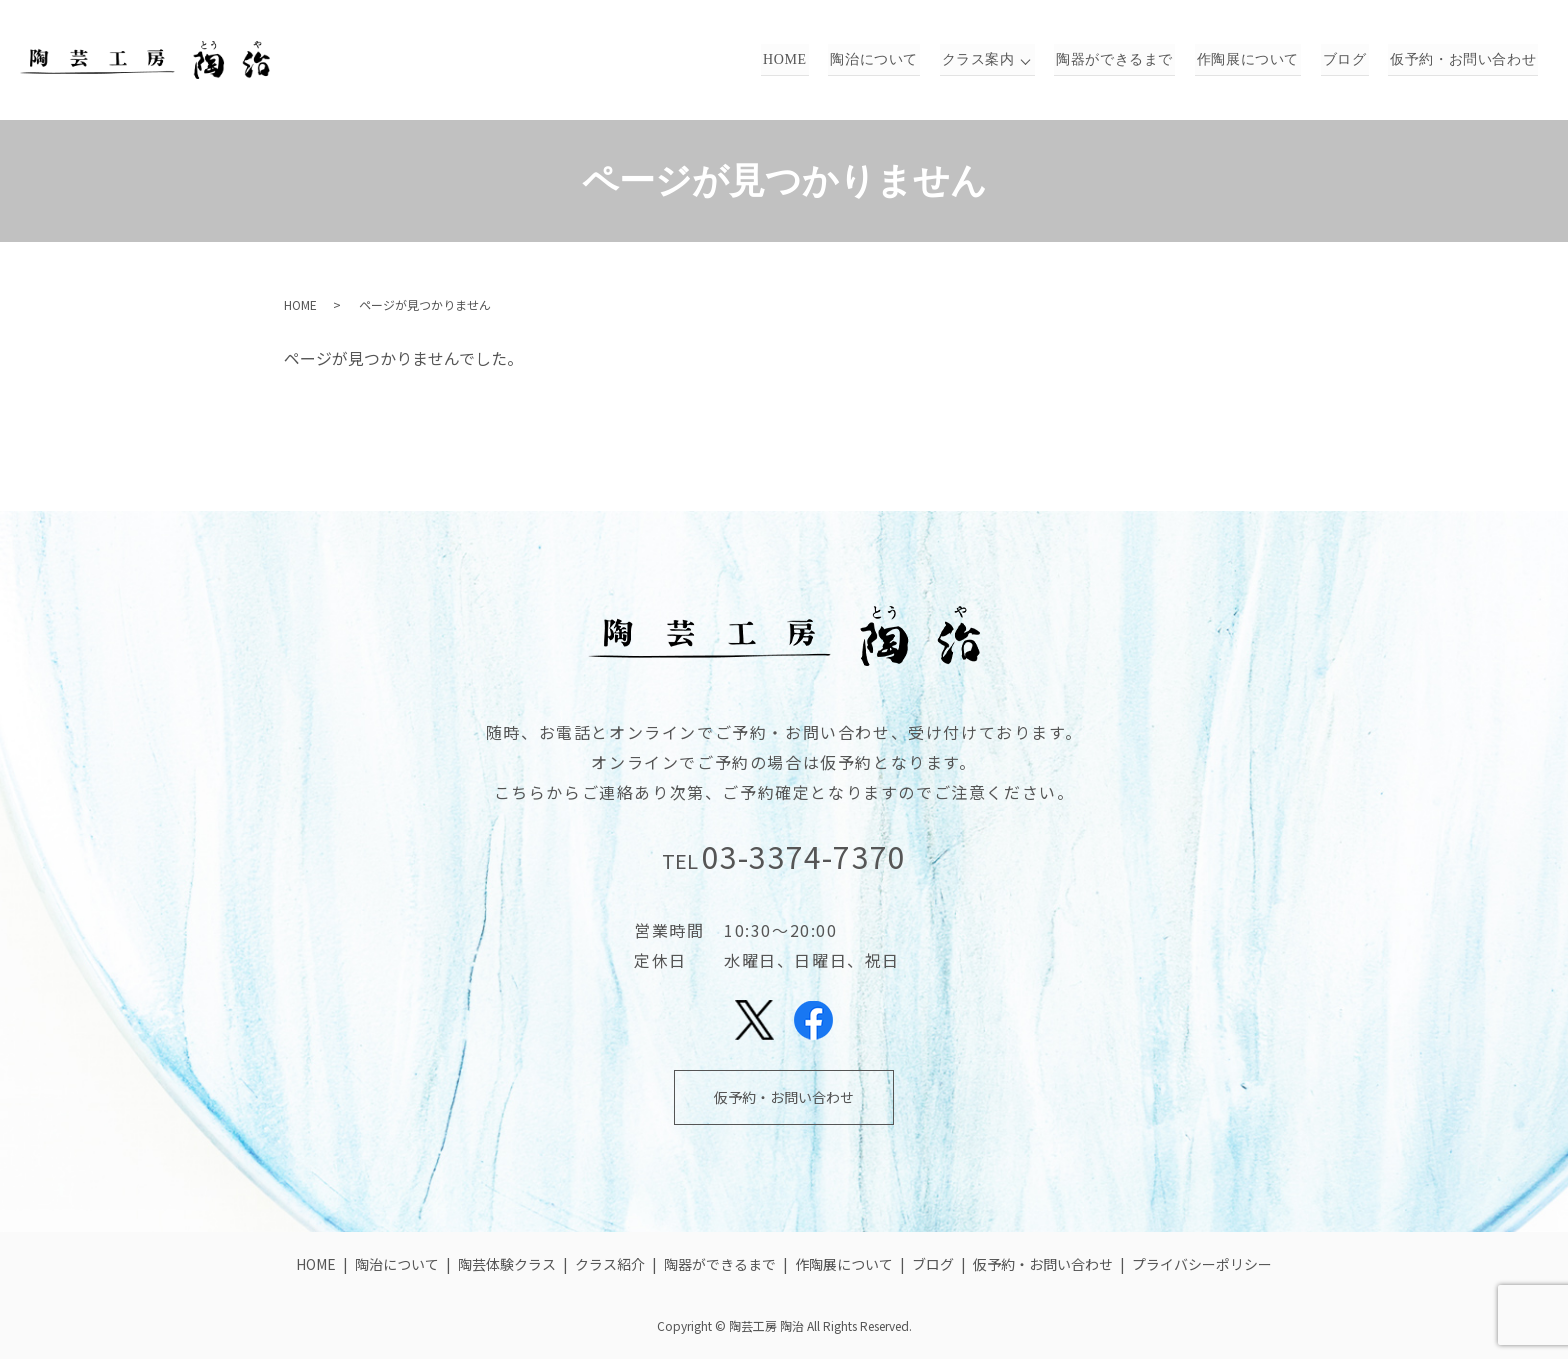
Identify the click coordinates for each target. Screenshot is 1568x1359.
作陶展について (1256, 60)
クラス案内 (991, 60)
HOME (804, 60)
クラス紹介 (610, 1264)
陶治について (890, 60)
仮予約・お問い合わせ (1464, 60)
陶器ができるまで (1127, 60)
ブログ (1350, 60)
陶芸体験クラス (507, 1264)
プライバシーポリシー (1202, 1264)
